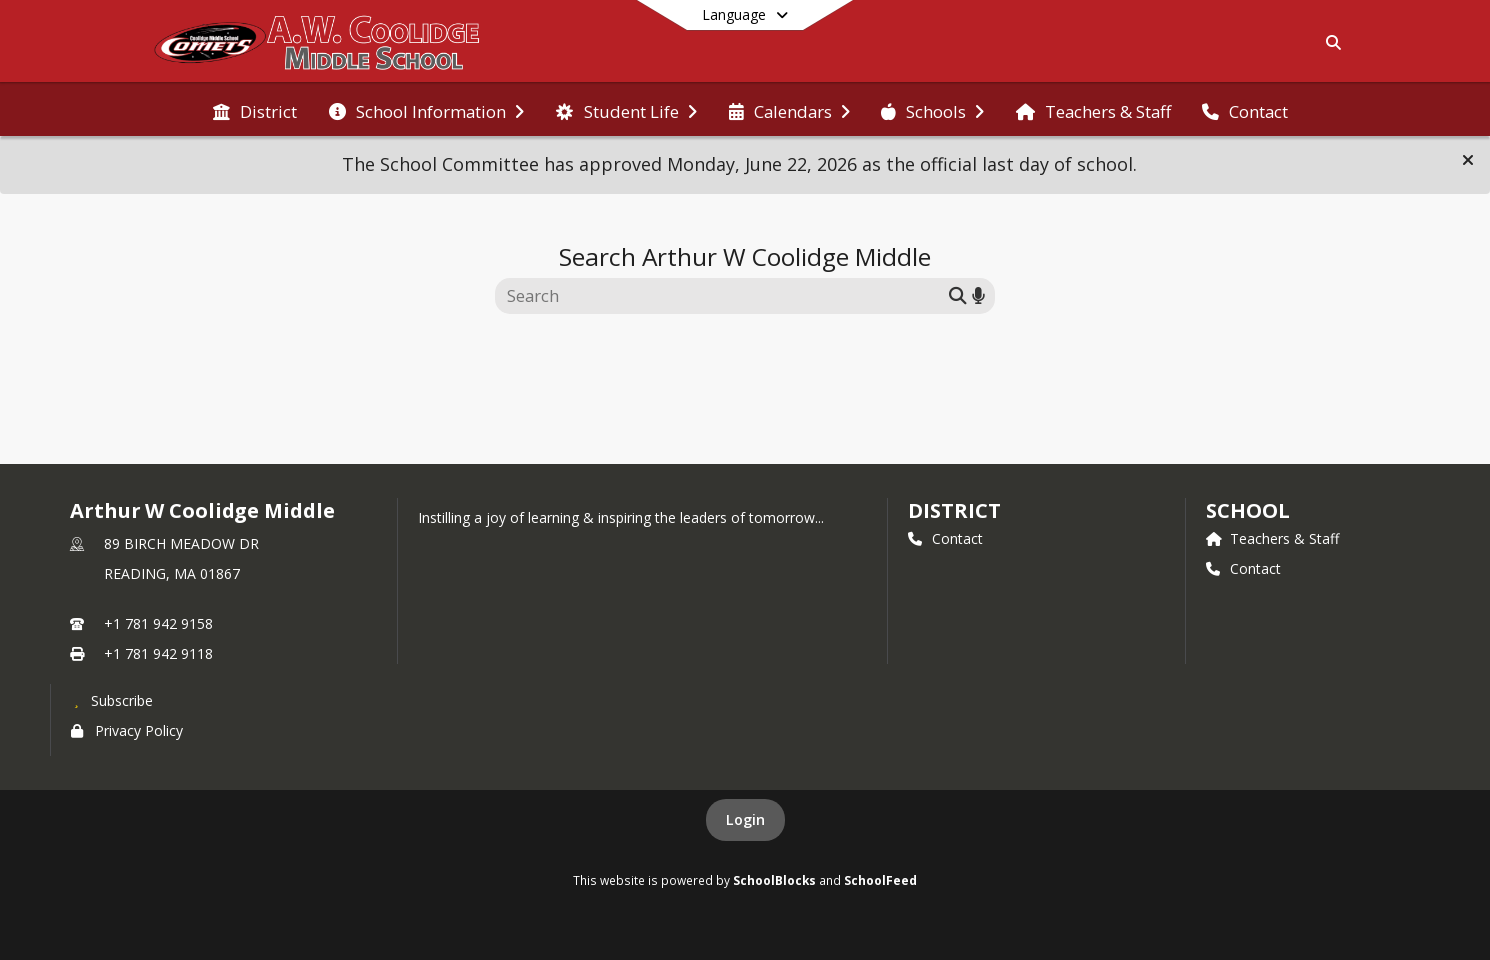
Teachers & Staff (1272, 538)
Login (745, 819)
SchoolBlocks (774, 880)
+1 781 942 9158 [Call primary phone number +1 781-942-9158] (158, 623)
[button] (1468, 160)
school (1247, 510)
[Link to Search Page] (1329, 42)
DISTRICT (954, 510)
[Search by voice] (978, 295)
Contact (945, 538)
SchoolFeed (880, 880)
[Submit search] (958, 295)
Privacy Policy (127, 730)
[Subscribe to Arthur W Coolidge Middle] (112, 700)
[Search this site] (724, 296)
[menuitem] (255, 110)
